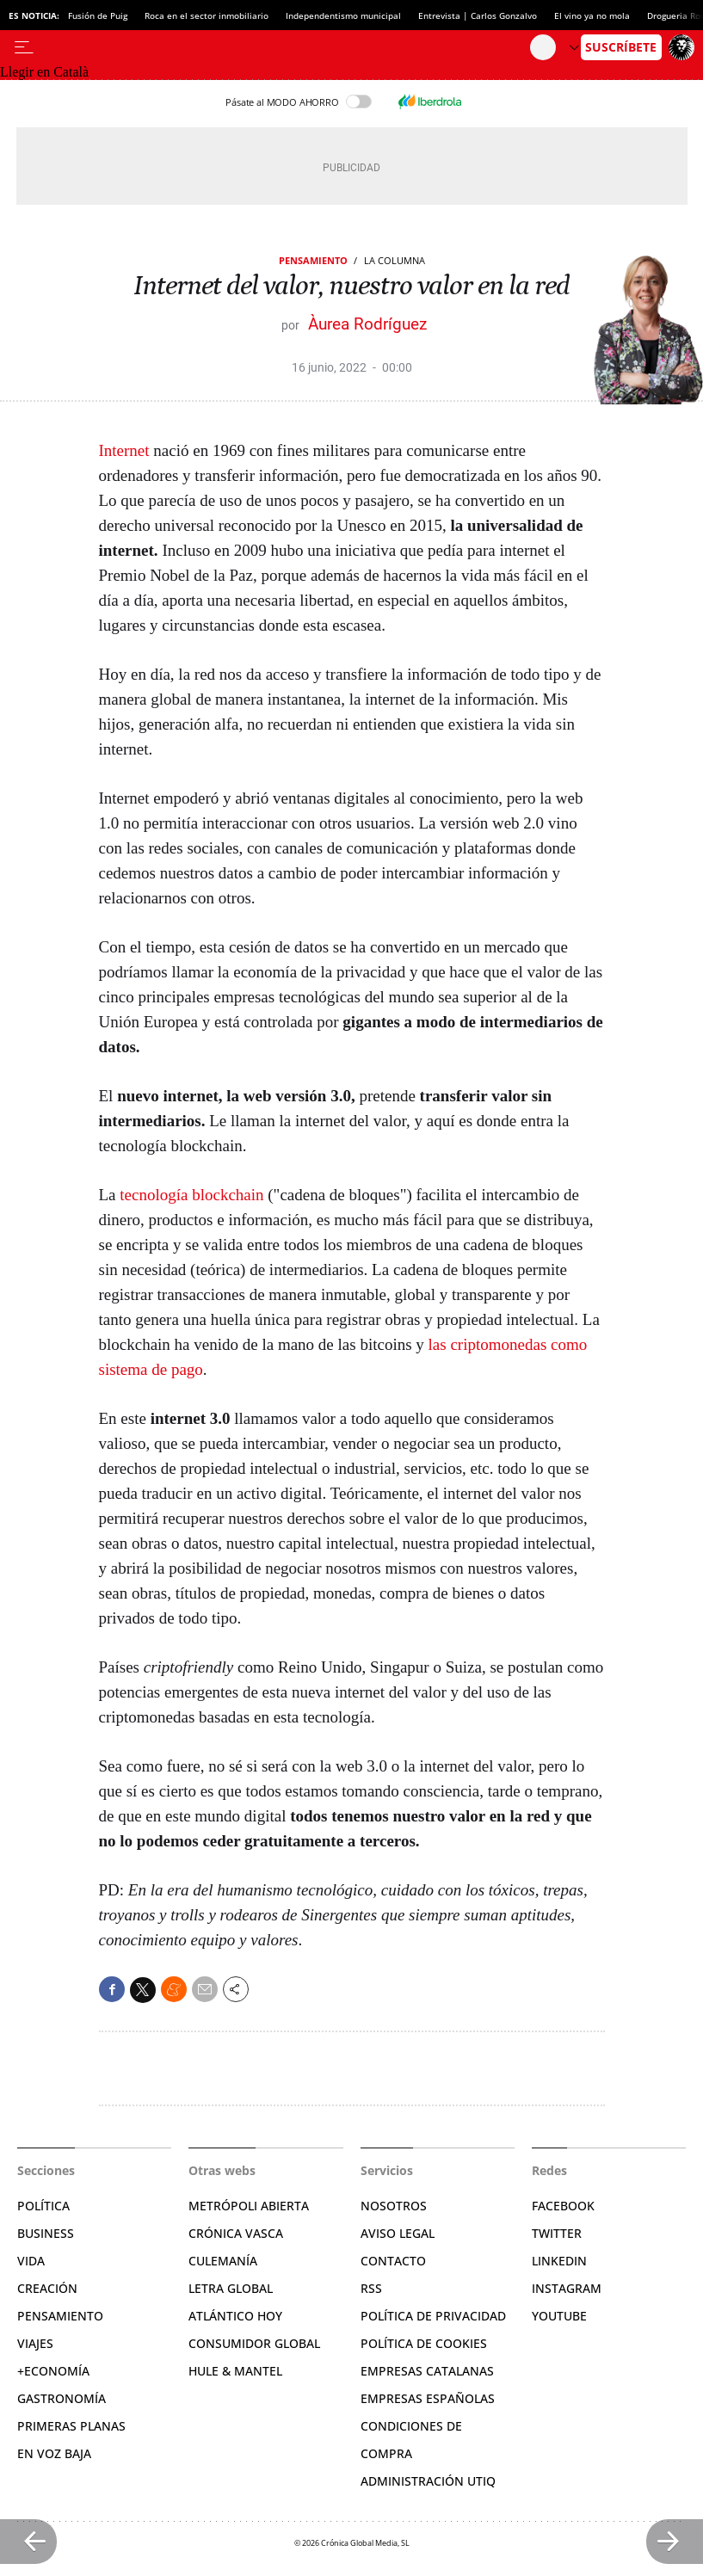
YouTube (559, 2316)
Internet (124, 450)
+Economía (53, 2371)
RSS (371, 2288)
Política (43, 2205)
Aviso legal (398, 2233)
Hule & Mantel (235, 2371)
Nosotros (394, 2205)
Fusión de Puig (97, 15)
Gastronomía (61, 2398)
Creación (47, 2288)
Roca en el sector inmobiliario (206, 15)
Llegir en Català (44, 72)
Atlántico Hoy (235, 2316)
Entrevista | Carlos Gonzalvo (477, 15)
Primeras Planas (71, 2426)
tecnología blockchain (191, 1195)
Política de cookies (424, 2343)
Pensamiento (313, 260)
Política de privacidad (433, 2316)
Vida (31, 2260)
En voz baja (54, 2453)
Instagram (566, 2288)
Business (45, 2233)
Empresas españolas (428, 2398)
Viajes (35, 2343)
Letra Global (230, 2288)
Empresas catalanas (427, 2371)
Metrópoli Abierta (248, 2205)
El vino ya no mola (592, 15)
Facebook (563, 2205)
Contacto (393, 2260)
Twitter (557, 2233)
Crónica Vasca (235, 2233)
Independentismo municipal (343, 15)
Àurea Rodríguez (367, 324)
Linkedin (559, 2260)
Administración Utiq (428, 2481)
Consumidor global (254, 2343)
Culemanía (222, 2260)
